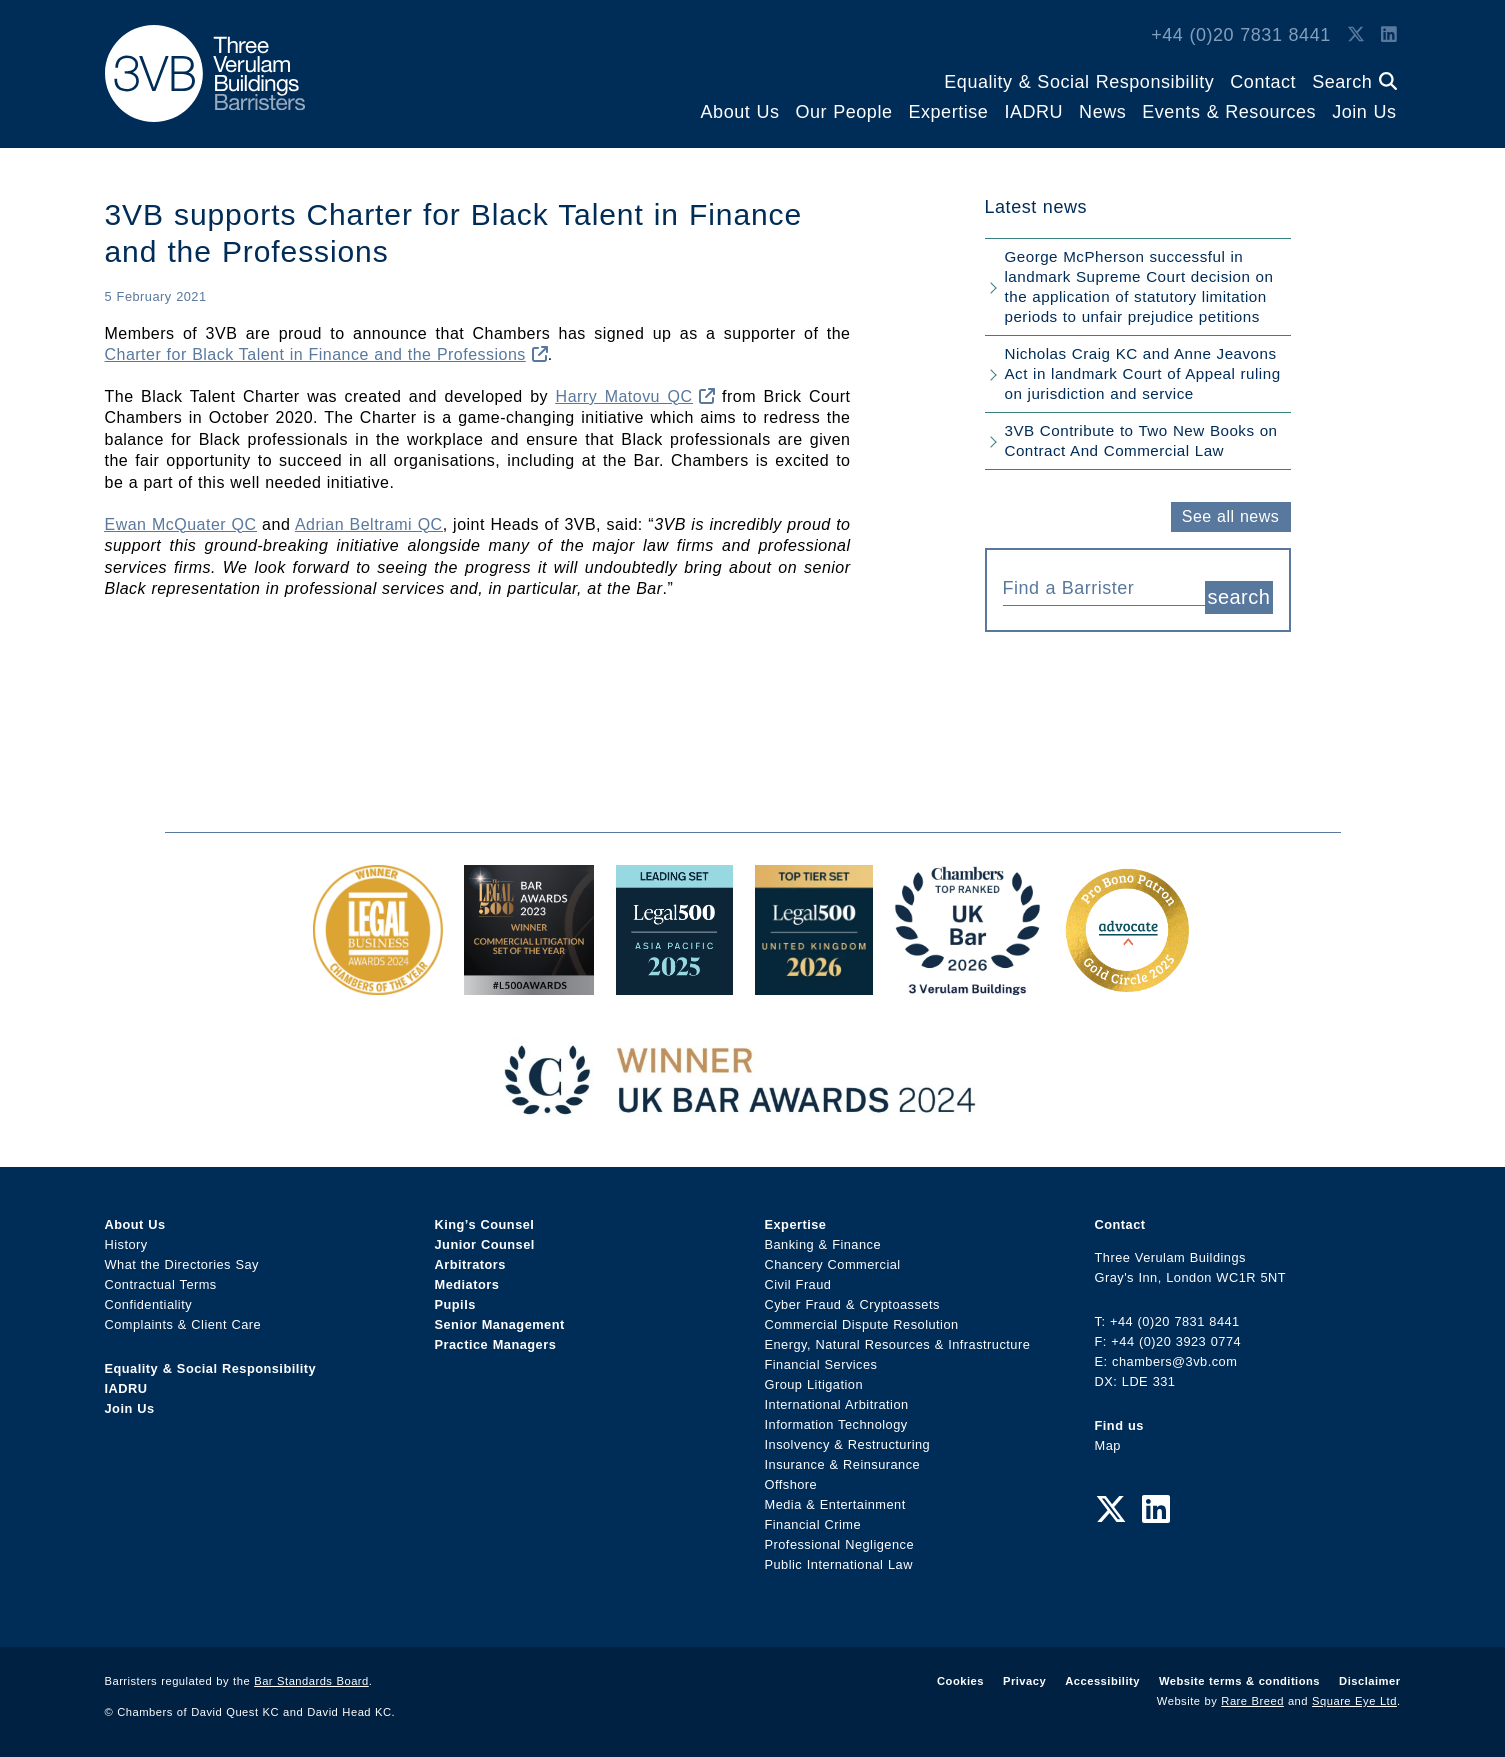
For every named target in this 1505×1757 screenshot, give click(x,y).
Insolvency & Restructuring (848, 1444)
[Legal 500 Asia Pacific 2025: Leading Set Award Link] (675, 984)
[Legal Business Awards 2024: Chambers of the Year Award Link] (378, 984)
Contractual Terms (161, 1284)
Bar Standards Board (311, 1681)
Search (1354, 82)
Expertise (948, 112)
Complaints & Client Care (183, 1324)
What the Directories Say (182, 1264)
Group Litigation (814, 1384)
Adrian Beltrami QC (369, 524)
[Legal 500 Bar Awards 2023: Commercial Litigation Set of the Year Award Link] (529, 984)
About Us (740, 112)
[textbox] (1097, 588)
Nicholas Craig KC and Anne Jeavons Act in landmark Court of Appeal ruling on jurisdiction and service (1143, 373)
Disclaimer (1369, 1681)
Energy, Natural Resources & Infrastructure (898, 1344)
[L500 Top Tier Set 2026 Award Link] (814, 984)
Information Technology (836, 1424)
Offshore (791, 1484)
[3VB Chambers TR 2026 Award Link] (967, 984)
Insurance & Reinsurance (843, 1464)
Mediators (467, 1284)
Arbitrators (470, 1264)
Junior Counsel (485, 1244)
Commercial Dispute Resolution (862, 1324)
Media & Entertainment (835, 1504)
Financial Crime (813, 1524)
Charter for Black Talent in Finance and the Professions (326, 354)
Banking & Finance (823, 1244)
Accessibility (1102, 1681)
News (1102, 112)
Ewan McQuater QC (181, 524)
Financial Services (821, 1364)
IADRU (1033, 112)
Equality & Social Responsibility (1079, 82)
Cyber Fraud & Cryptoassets (852, 1304)
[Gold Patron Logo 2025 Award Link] (1127, 984)
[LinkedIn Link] (1389, 35)
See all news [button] (1230, 516)
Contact (1263, 82)
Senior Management (500, 1324)
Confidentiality (149, 1304)
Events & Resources (1229, 112)
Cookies (960, 1681)
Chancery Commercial (833, 1264)
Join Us (1364, 112)
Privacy (1024, 1681)
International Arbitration (837, 1404)
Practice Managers (496, 1344)
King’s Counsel (485, 1224)
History (126, 1244)
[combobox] (1104, 586)
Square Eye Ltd (1354, 1701)
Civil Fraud (798, 1284)
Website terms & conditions (1239, 1681)
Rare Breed (1252, 1701)
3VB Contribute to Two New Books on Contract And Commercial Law (1141, 440)
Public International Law (839, 1564)
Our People (843, 112)
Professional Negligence (840, 1544)
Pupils (455, 1304)
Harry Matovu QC (635, 396)
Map (1108, 1445)
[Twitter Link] (1356, 35)
